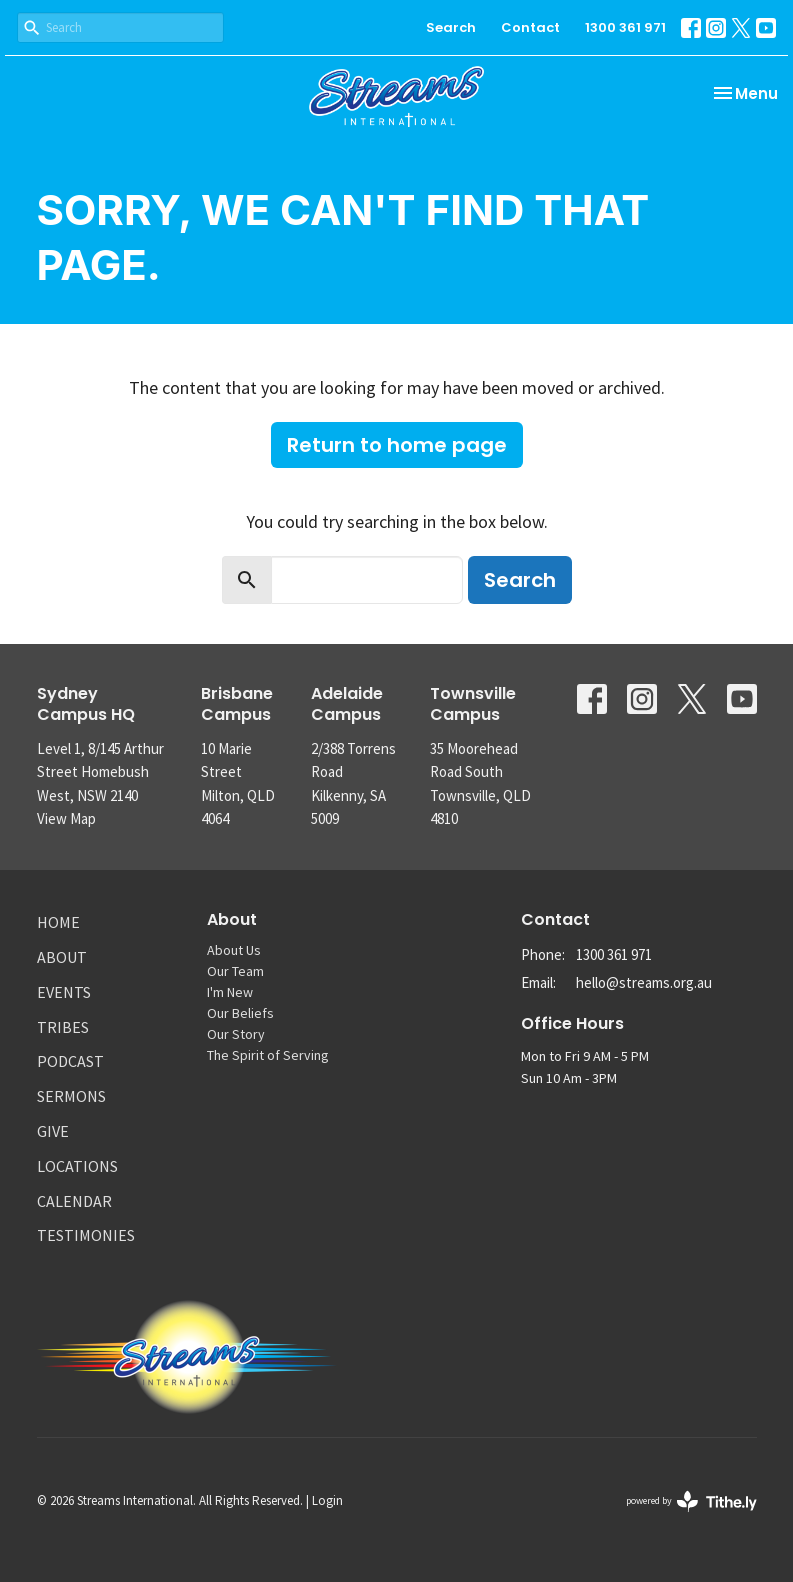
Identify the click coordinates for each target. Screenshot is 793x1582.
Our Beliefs (240, 1013)
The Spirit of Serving (268, 1055)
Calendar (74, 1201)
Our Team (235, 971)
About (62, 957)
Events (64, 992)
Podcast (70, 1061)
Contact (530, 27)
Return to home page (397, 445)
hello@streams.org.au (644, 982)
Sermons (71, 1096)
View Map (66, 818)
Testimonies (86, 1235)
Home (58, 922)
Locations (77, 1166)
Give (53, 1131)
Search (451, 27)
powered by (691, 1501)
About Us (234, 950)
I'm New (230, 992)
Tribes (63, 1027)
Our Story (236, 1034)
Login (327, 1500)
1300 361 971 (625, 27)
